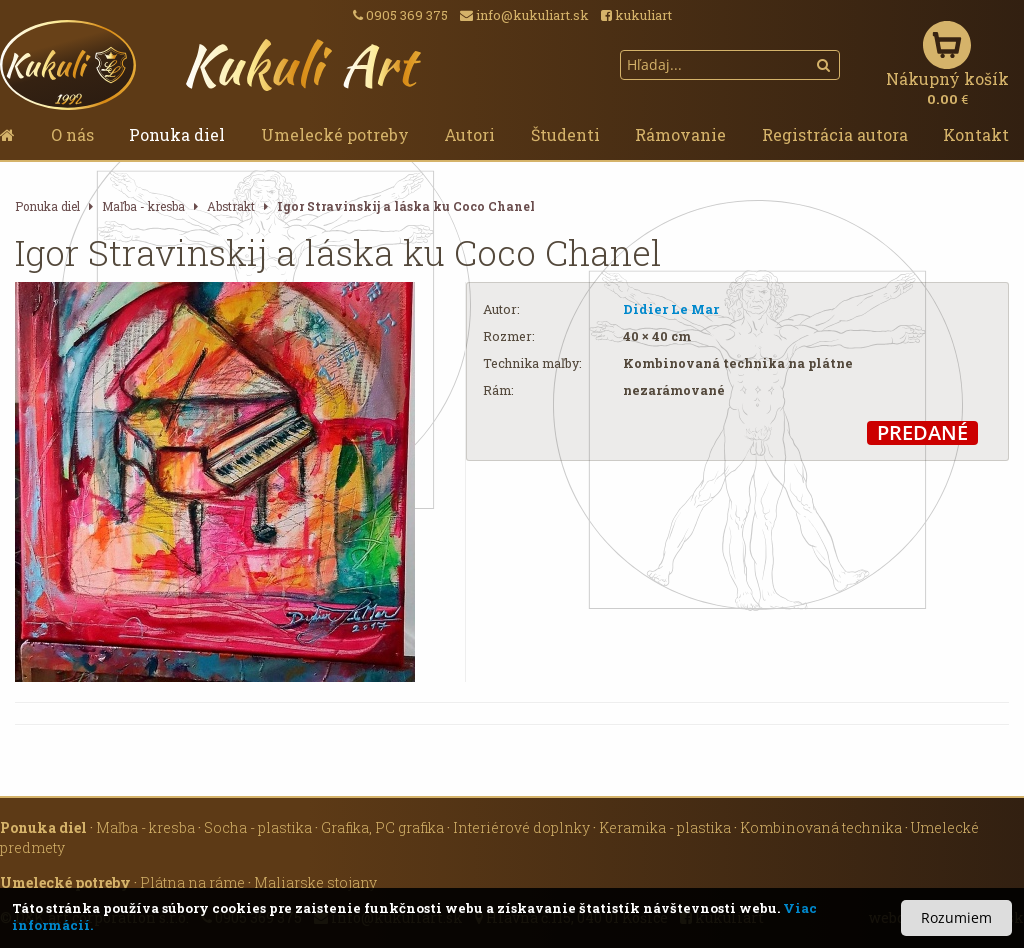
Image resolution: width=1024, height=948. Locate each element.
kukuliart (636, 15)
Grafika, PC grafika (382, 827)
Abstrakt (231, 206)
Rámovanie (680, 134)
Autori (469, 134)
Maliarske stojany (315, 882)
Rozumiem (956, 917)
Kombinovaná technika (821, 827)
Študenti (565, 134)
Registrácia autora (835, 134)
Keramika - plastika (665, 827)
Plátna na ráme (192, 882)
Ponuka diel (177, 134)
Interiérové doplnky (521, 827)
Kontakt (976, 134)
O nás (72, 134)
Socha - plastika (258, 827)
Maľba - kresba (143, 206)
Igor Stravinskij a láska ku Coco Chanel (406, 206)
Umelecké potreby (335, 134)
